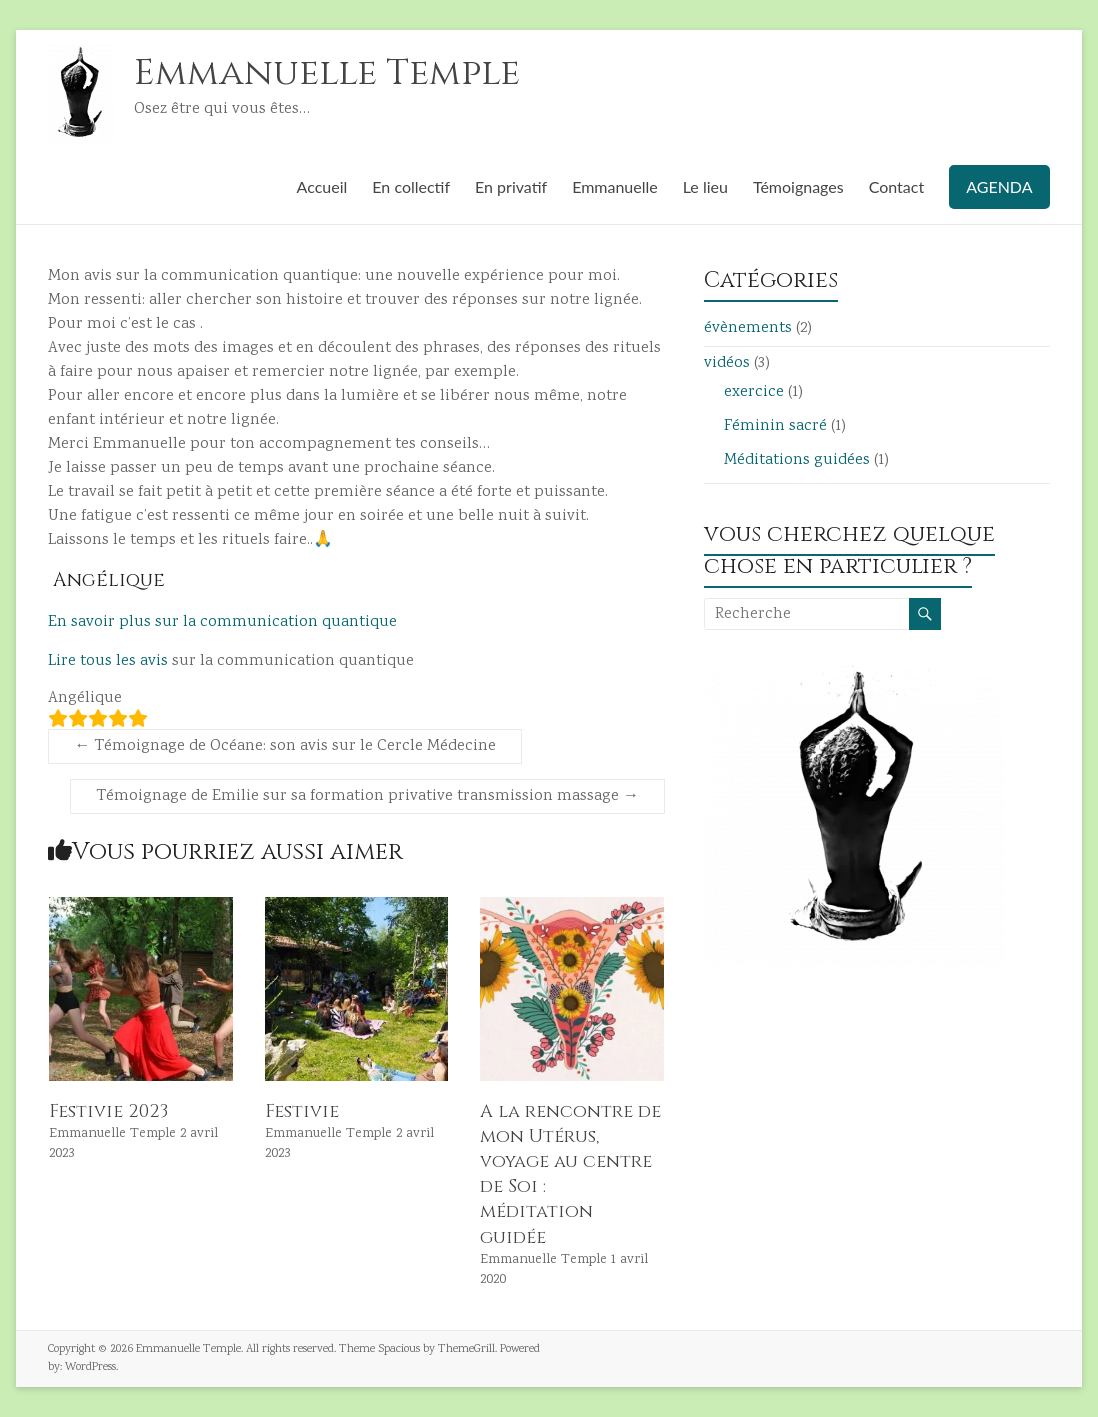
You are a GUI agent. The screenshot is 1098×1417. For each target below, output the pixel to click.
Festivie (302, 1111)
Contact (896, 186)
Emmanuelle (615, 186)
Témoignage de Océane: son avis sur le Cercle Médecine (285, 746)
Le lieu (705, 186)
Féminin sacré (775, 426)
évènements (748, 328)
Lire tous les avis (108, 661)
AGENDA (999, 186)
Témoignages (798, 186)
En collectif (411, 186)
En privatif (511, 186)
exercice (754, 392)
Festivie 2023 (108, 1111)
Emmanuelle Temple (327, 73)
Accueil (322, 186)
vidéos (727, 363)
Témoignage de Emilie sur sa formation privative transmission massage (367, 796)
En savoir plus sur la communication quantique (222, 622)
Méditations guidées (797, 460)
